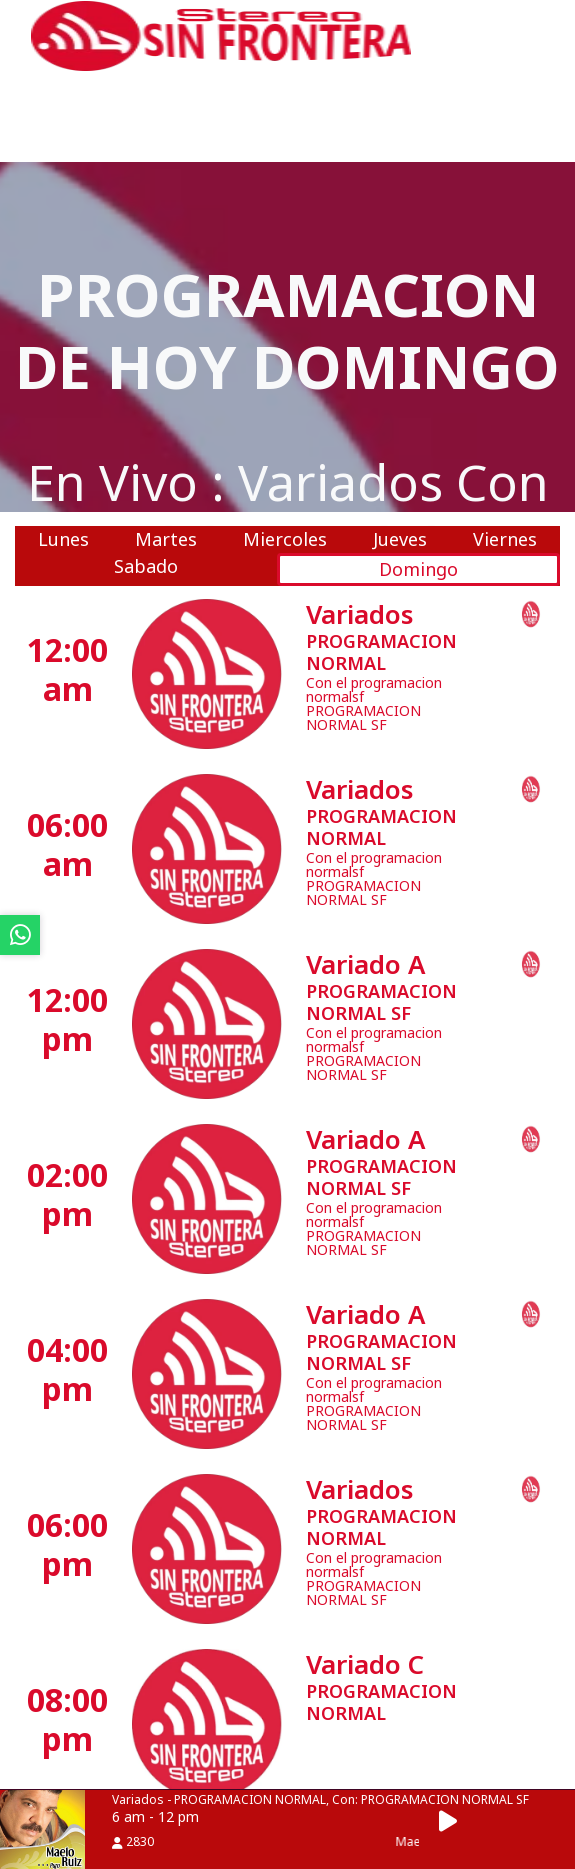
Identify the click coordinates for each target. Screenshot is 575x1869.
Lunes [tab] (63, 539)
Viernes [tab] (505, 539)
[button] (454, 1821)
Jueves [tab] (400, 539)
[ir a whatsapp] (20, 935)
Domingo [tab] (418, 569)
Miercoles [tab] (285, 539)
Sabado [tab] (146, 566)
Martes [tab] (166, 539)
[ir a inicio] (221, 34)
